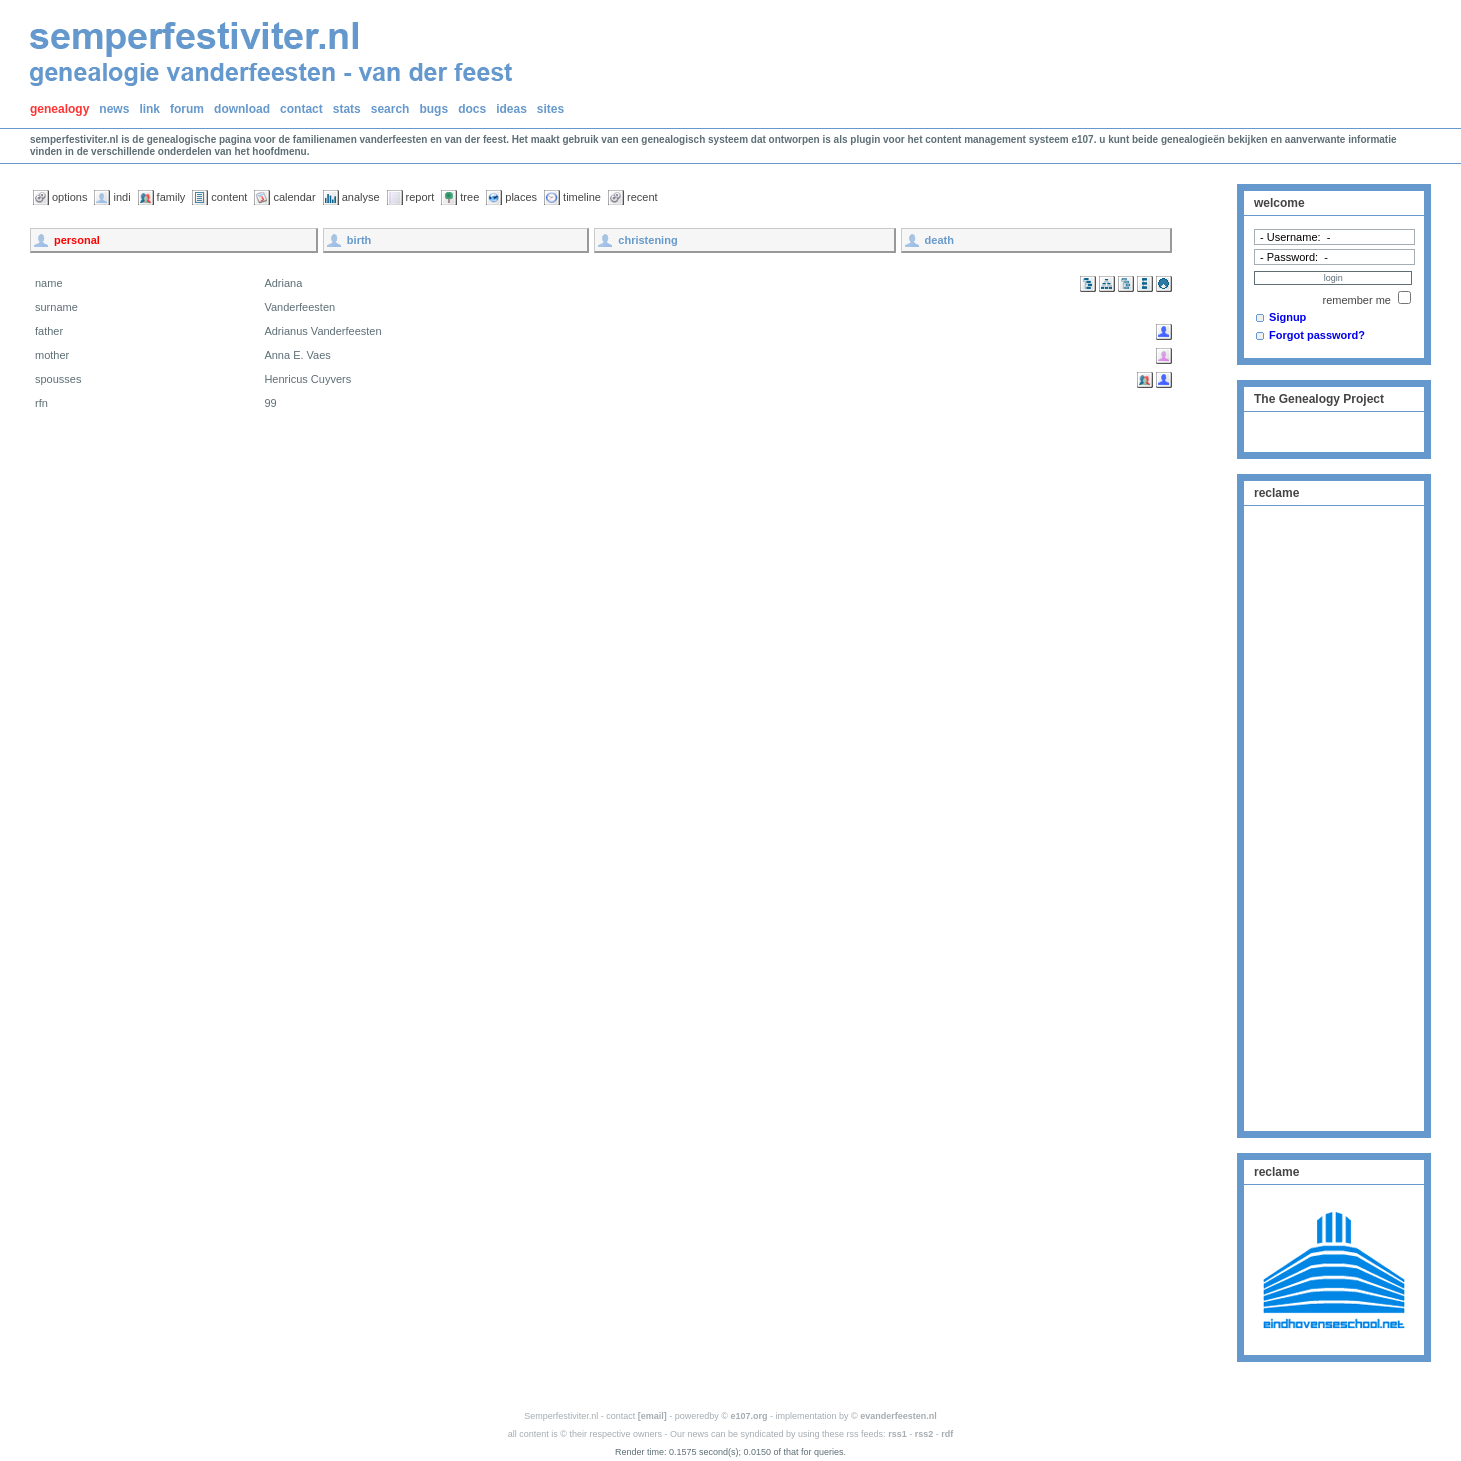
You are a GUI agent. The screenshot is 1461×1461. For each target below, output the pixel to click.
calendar (294, 197)
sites (550, 109)
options (69, 197)
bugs (433, 109)
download (242, 109)
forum (187, 109)
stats (347, 109)
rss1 (897, 1434)
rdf (947, 1434)
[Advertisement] (1334, 816)
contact (301, 109)
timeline (582, 197)
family (171, 197)
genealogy (59, 109)
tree (469, 197)
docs (472, 109)
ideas (511, 109)
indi (121, 197)
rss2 (924, 1434)
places (521, 197)
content (229, 197)
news (114, 109)
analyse (361, 197)
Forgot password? (1317, 335)
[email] (652, 1416)
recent (642, 197)
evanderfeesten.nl (898, 1416)
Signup (1287, 317)
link (149, 109)
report (420, 197)
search (390, 109)
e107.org (749, 1416)
